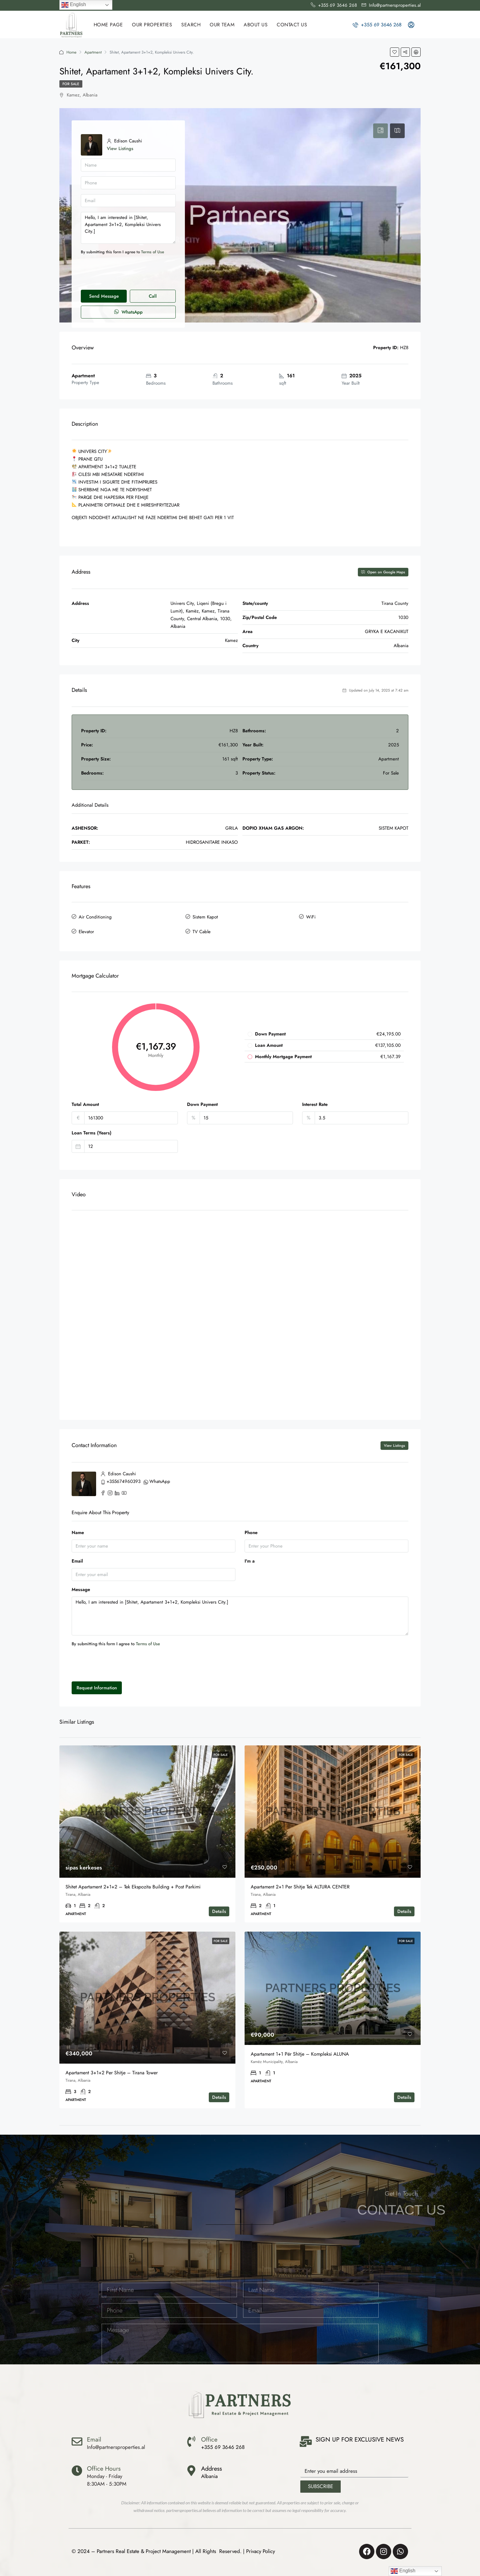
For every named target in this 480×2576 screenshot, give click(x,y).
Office (209, 2438)
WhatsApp (128, 312)
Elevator (86, 930)
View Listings (120, 148)
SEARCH (191, 24)
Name (78, 1531)
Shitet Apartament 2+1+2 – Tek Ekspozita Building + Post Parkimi (133, 1885)
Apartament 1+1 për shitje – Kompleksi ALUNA (300, 2052)
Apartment (93, 52)
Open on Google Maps (383, 572)
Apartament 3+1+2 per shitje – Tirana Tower (112, 2071)
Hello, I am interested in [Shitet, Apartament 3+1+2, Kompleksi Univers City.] (128, 228)
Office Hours (104, 2467)
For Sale (70, 84)
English (73, 5)
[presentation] (127, 273)
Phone (251, 1531)
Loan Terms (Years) (91, 1131)
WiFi (311, 916)
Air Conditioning (95, 916)
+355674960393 (124, 1480)
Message (81, 1588)
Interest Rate (315, 1102)
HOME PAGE (108, 24)
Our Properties (152, 24)
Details (219, 1910)
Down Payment (202, 1102)
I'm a (250, 1559)
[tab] (380, 130)
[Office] (191, 2440)
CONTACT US (292, 24)
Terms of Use (152, 252)
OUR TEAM (222, 24)
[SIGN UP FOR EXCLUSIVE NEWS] (305, 2440)
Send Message (104, 296)
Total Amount (85, 1102)
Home (71, 52)
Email (77, 1559)
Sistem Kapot (205, 916)
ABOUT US (256, 24)
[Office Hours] (77, 2469)
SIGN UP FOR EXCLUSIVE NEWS (360, 2438)
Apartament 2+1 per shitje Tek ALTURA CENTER (300, 1885)
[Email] (77, 2440)
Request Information (97, 1686)
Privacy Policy (260, 2550)
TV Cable (202, 930)
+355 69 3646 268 (377, 24)
